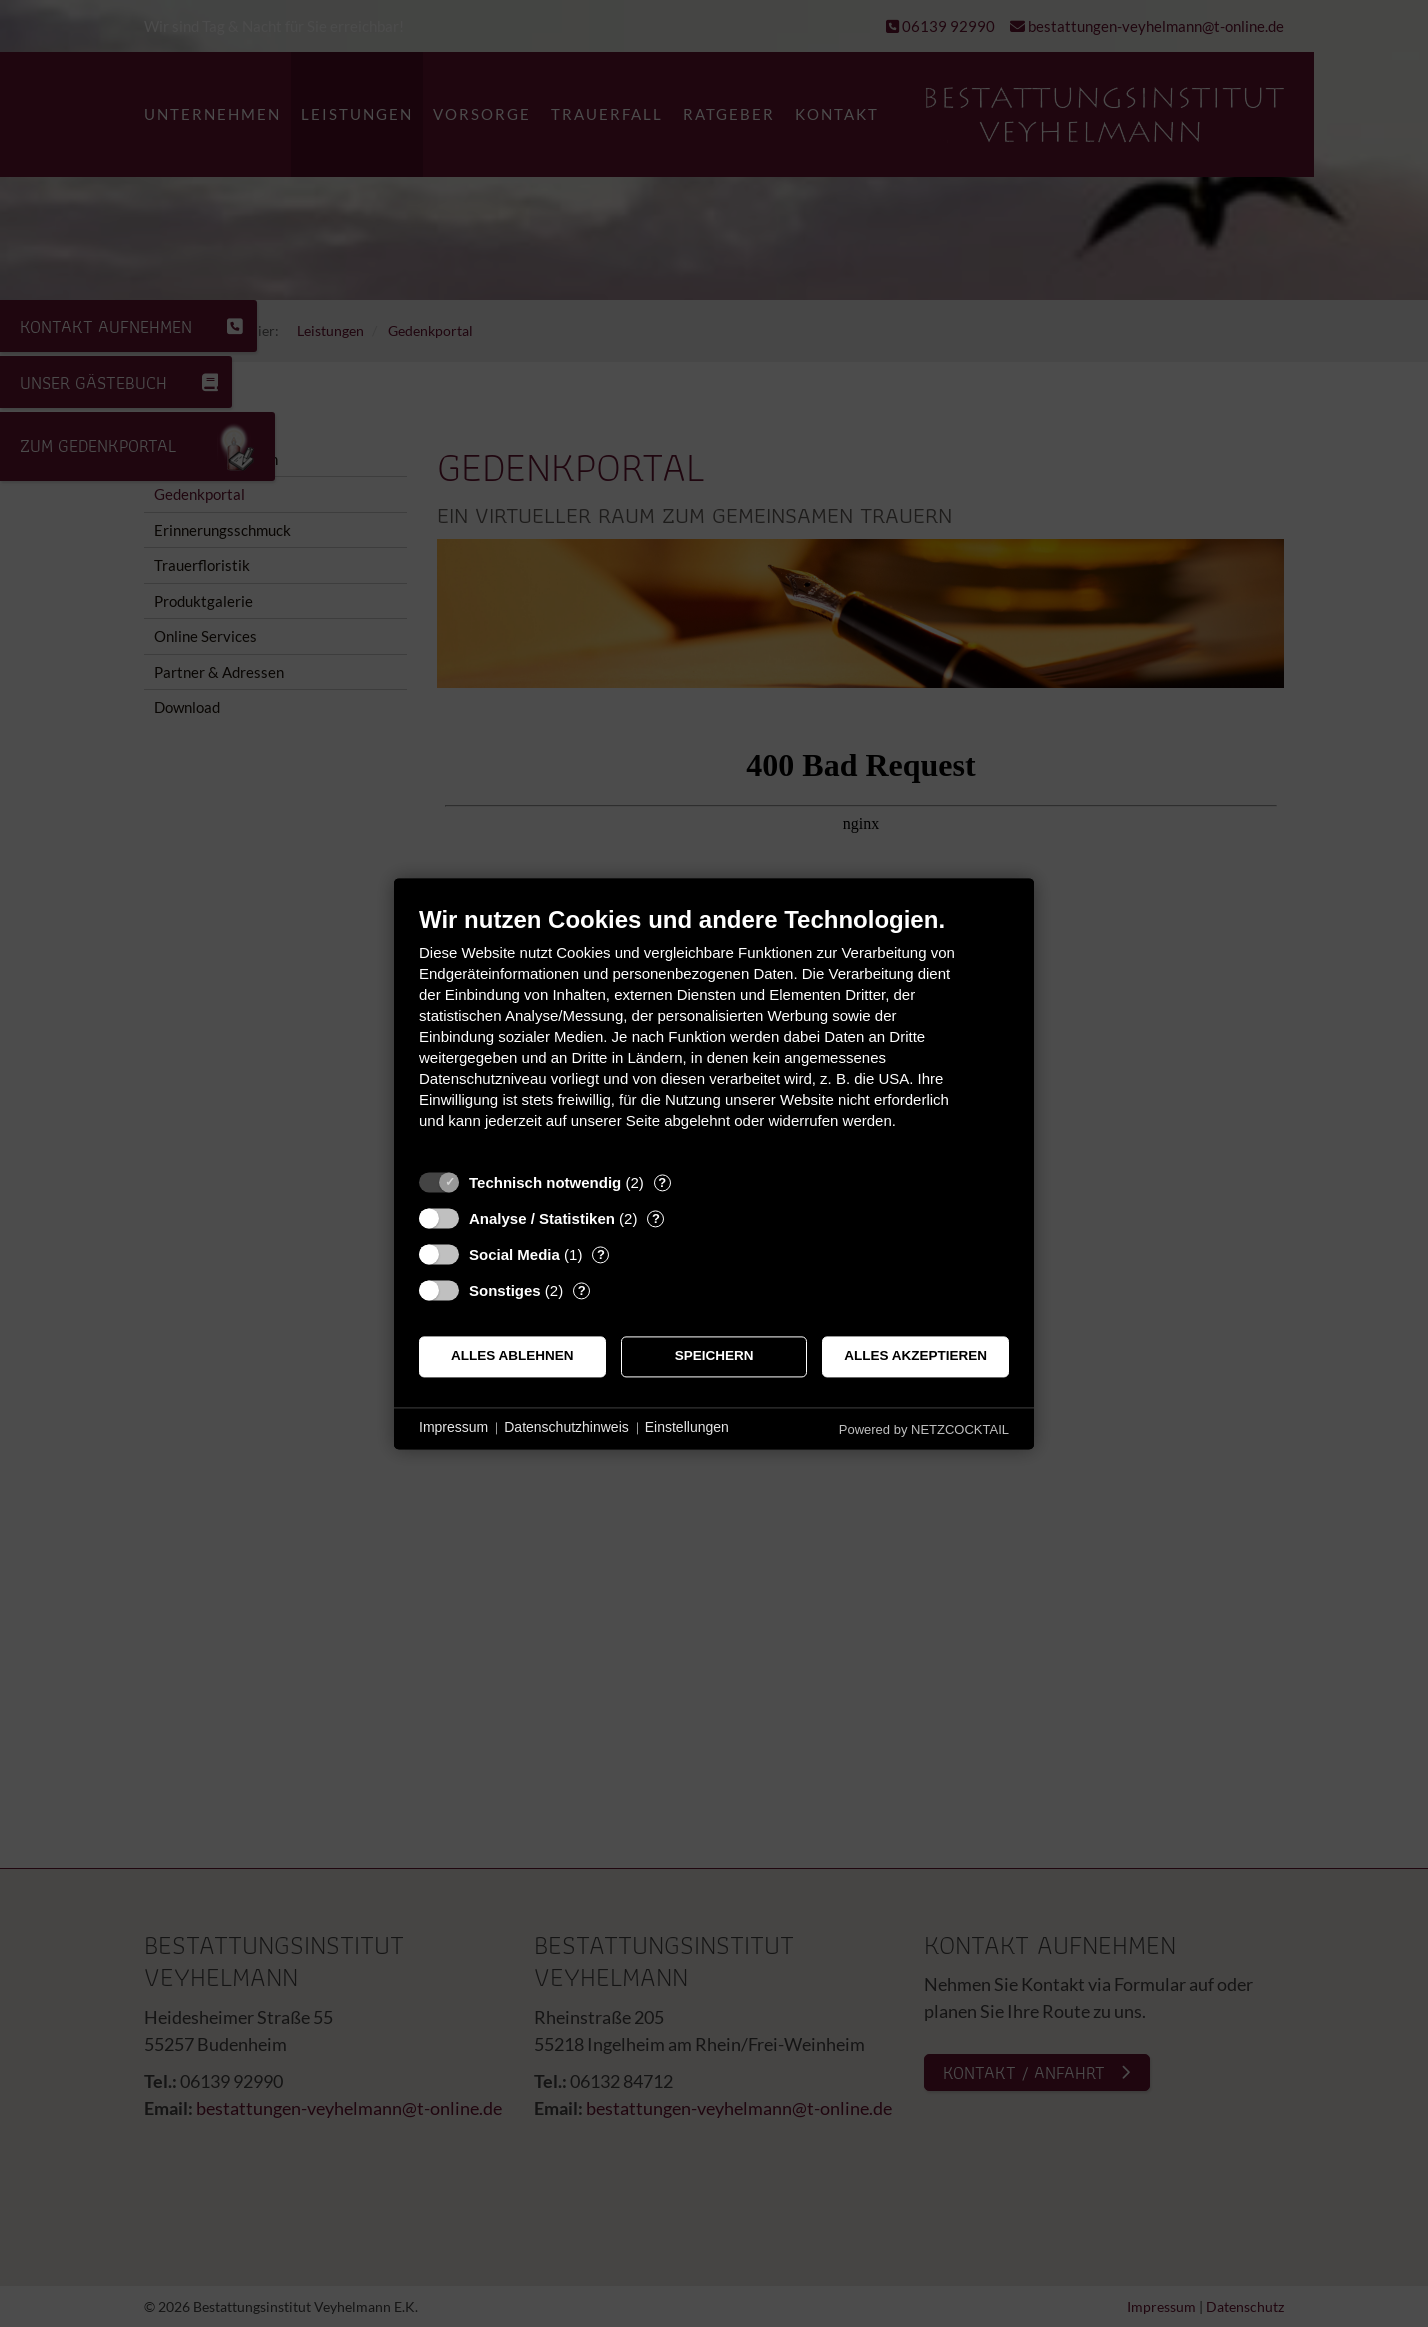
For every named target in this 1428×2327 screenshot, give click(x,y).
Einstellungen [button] (687, 1428)
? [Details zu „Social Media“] (601, 1254)
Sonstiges (505, 1290)
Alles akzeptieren (915, 1356)
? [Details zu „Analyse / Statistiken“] (656, 1218)
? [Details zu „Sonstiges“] (582, 1290)
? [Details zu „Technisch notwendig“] (662, 1182)
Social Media (514, 1254)
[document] (714, 1032)
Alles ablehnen (512, 1356)
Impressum (453, 1428)
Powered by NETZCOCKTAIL (924, 1429)
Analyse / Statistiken (542, 1218)
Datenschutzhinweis (566, 1428)
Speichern (714, 1356)
